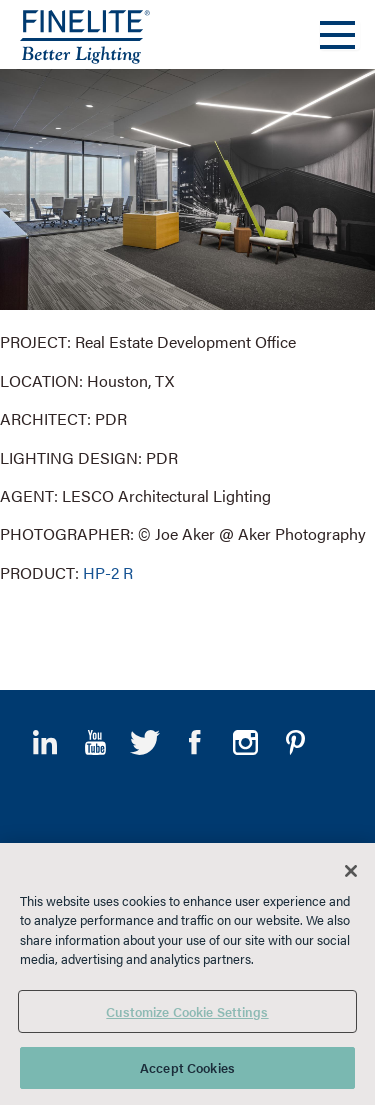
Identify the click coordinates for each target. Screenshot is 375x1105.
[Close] (351, 871)
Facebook (195, 742)
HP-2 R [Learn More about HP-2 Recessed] (108, 572)
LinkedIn (45, 742)
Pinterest (295, 742)
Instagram (245, 742)
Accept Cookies (187, 1067)
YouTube (95, 742)
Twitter (145, 742)
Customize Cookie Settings (187, 1011)
